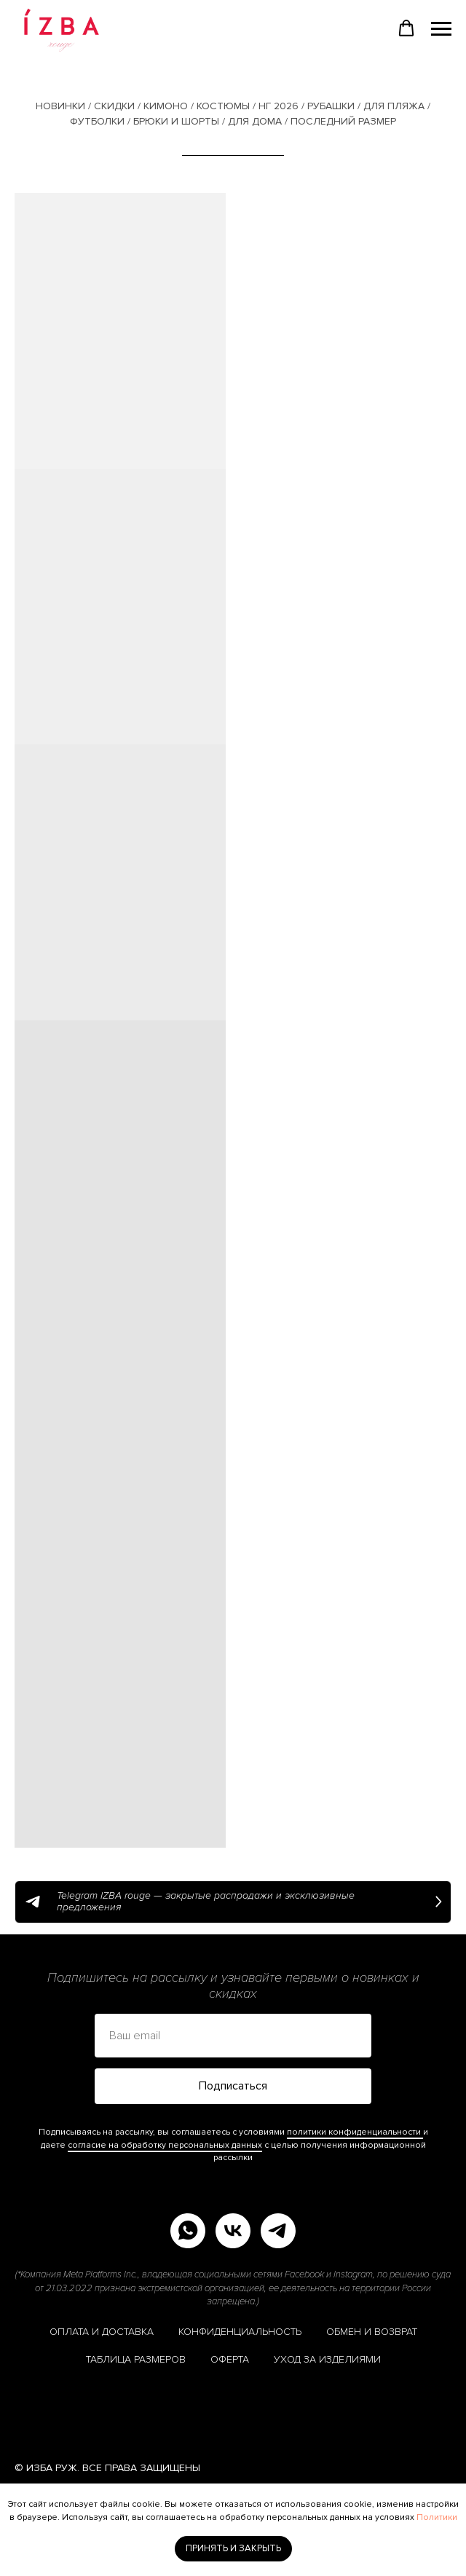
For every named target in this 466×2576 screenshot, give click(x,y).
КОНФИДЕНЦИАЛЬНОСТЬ (239, 2331)
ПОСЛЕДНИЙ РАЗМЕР (343, 121)
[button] (406, 28)
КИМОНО (165, 106)
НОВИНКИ (60, 106)
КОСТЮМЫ (223, 106)
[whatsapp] (187, 2230)
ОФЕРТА (229, 2359)
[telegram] (278, 2230)
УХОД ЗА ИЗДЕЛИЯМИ (327, 2359)
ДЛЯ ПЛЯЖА (393, 106)
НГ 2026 (278, 106)
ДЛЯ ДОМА (255, 121)
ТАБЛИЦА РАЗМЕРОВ (136, 2359)
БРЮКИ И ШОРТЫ (176, 121)
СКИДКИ (114, 106)
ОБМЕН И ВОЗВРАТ (371, 2331)
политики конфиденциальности (355, 2132)
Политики (436, 2517)
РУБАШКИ (331, 106)
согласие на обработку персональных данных (165, 2145)
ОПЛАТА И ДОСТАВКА (102, 2331)
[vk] (233, 2230)
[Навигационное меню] (441, 29)
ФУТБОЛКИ (97, 121)
